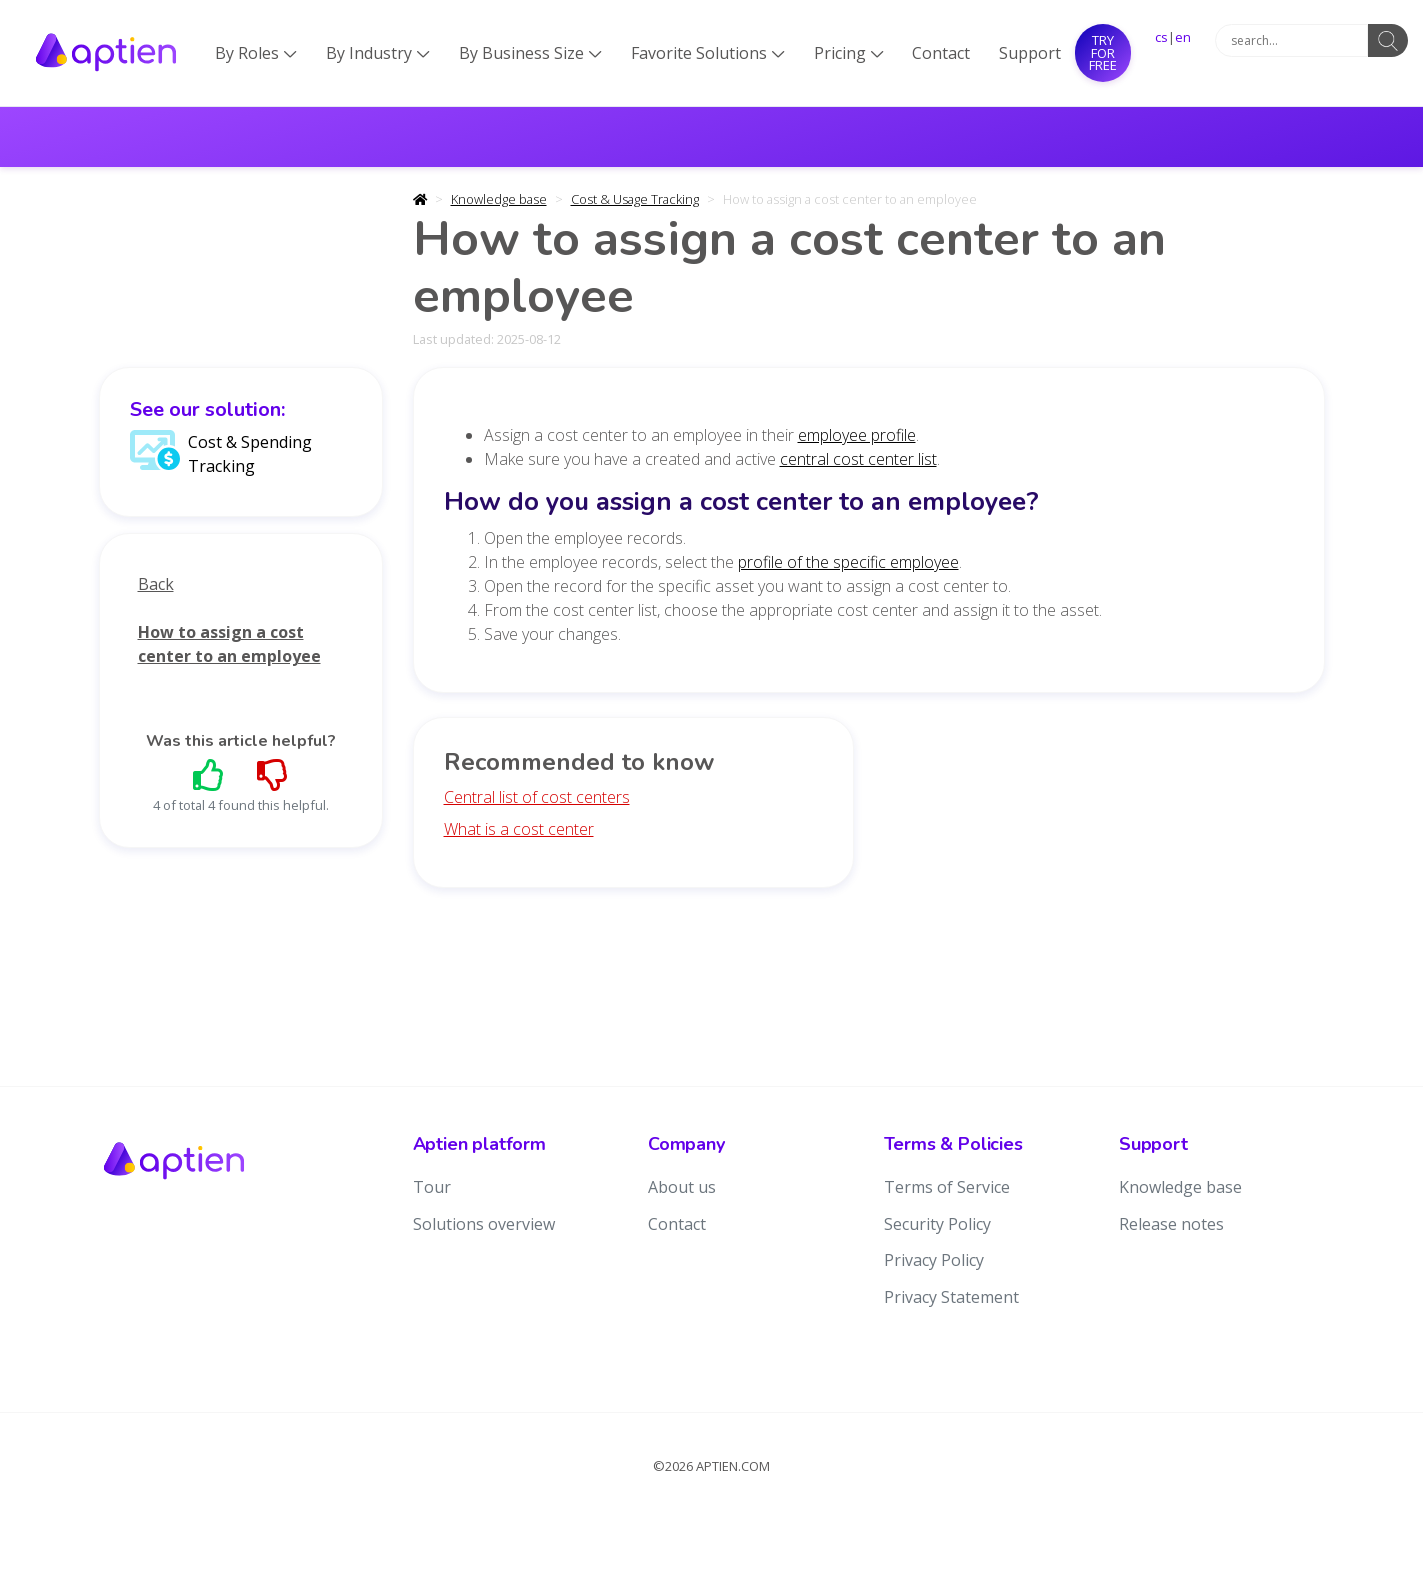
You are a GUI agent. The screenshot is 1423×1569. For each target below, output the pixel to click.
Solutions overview (484, 1224)
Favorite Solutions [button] (708, 53)
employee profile (857, 435)
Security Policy (937, 1224)
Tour (432, 1187)
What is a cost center (519, 829)
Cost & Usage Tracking (635, 199)
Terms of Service (947, 1187)
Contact (941, 53)
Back (156, 584)
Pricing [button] (849, 53)
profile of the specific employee (848, 562)
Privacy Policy (934, 1260)
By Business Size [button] (530, 53)
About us (682, 1187)
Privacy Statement (951, 1297)
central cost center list (858, 459)
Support (1030, 53)
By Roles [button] (256, 53)
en (1183, 37)
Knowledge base (499, 199)
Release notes (1171, 1224)
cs (1161, 37)
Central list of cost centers (537, 797)
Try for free (1103, 52)
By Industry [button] (378, 53)
